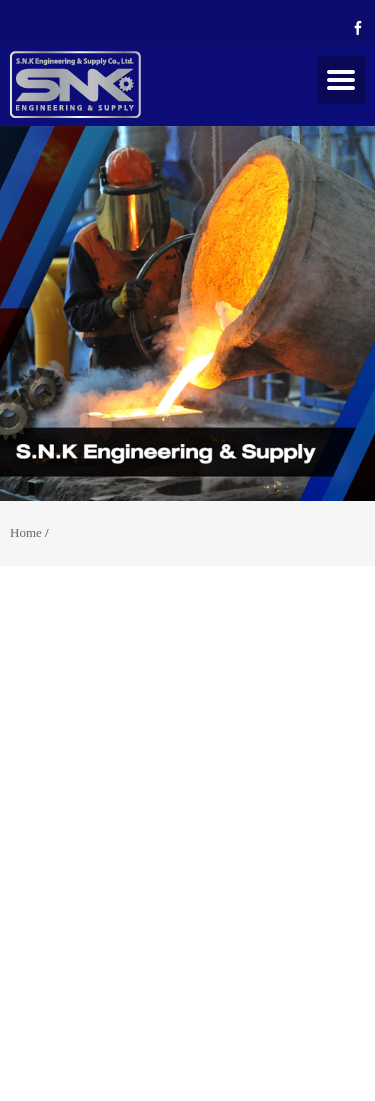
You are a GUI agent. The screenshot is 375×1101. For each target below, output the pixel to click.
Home (26, 532)
